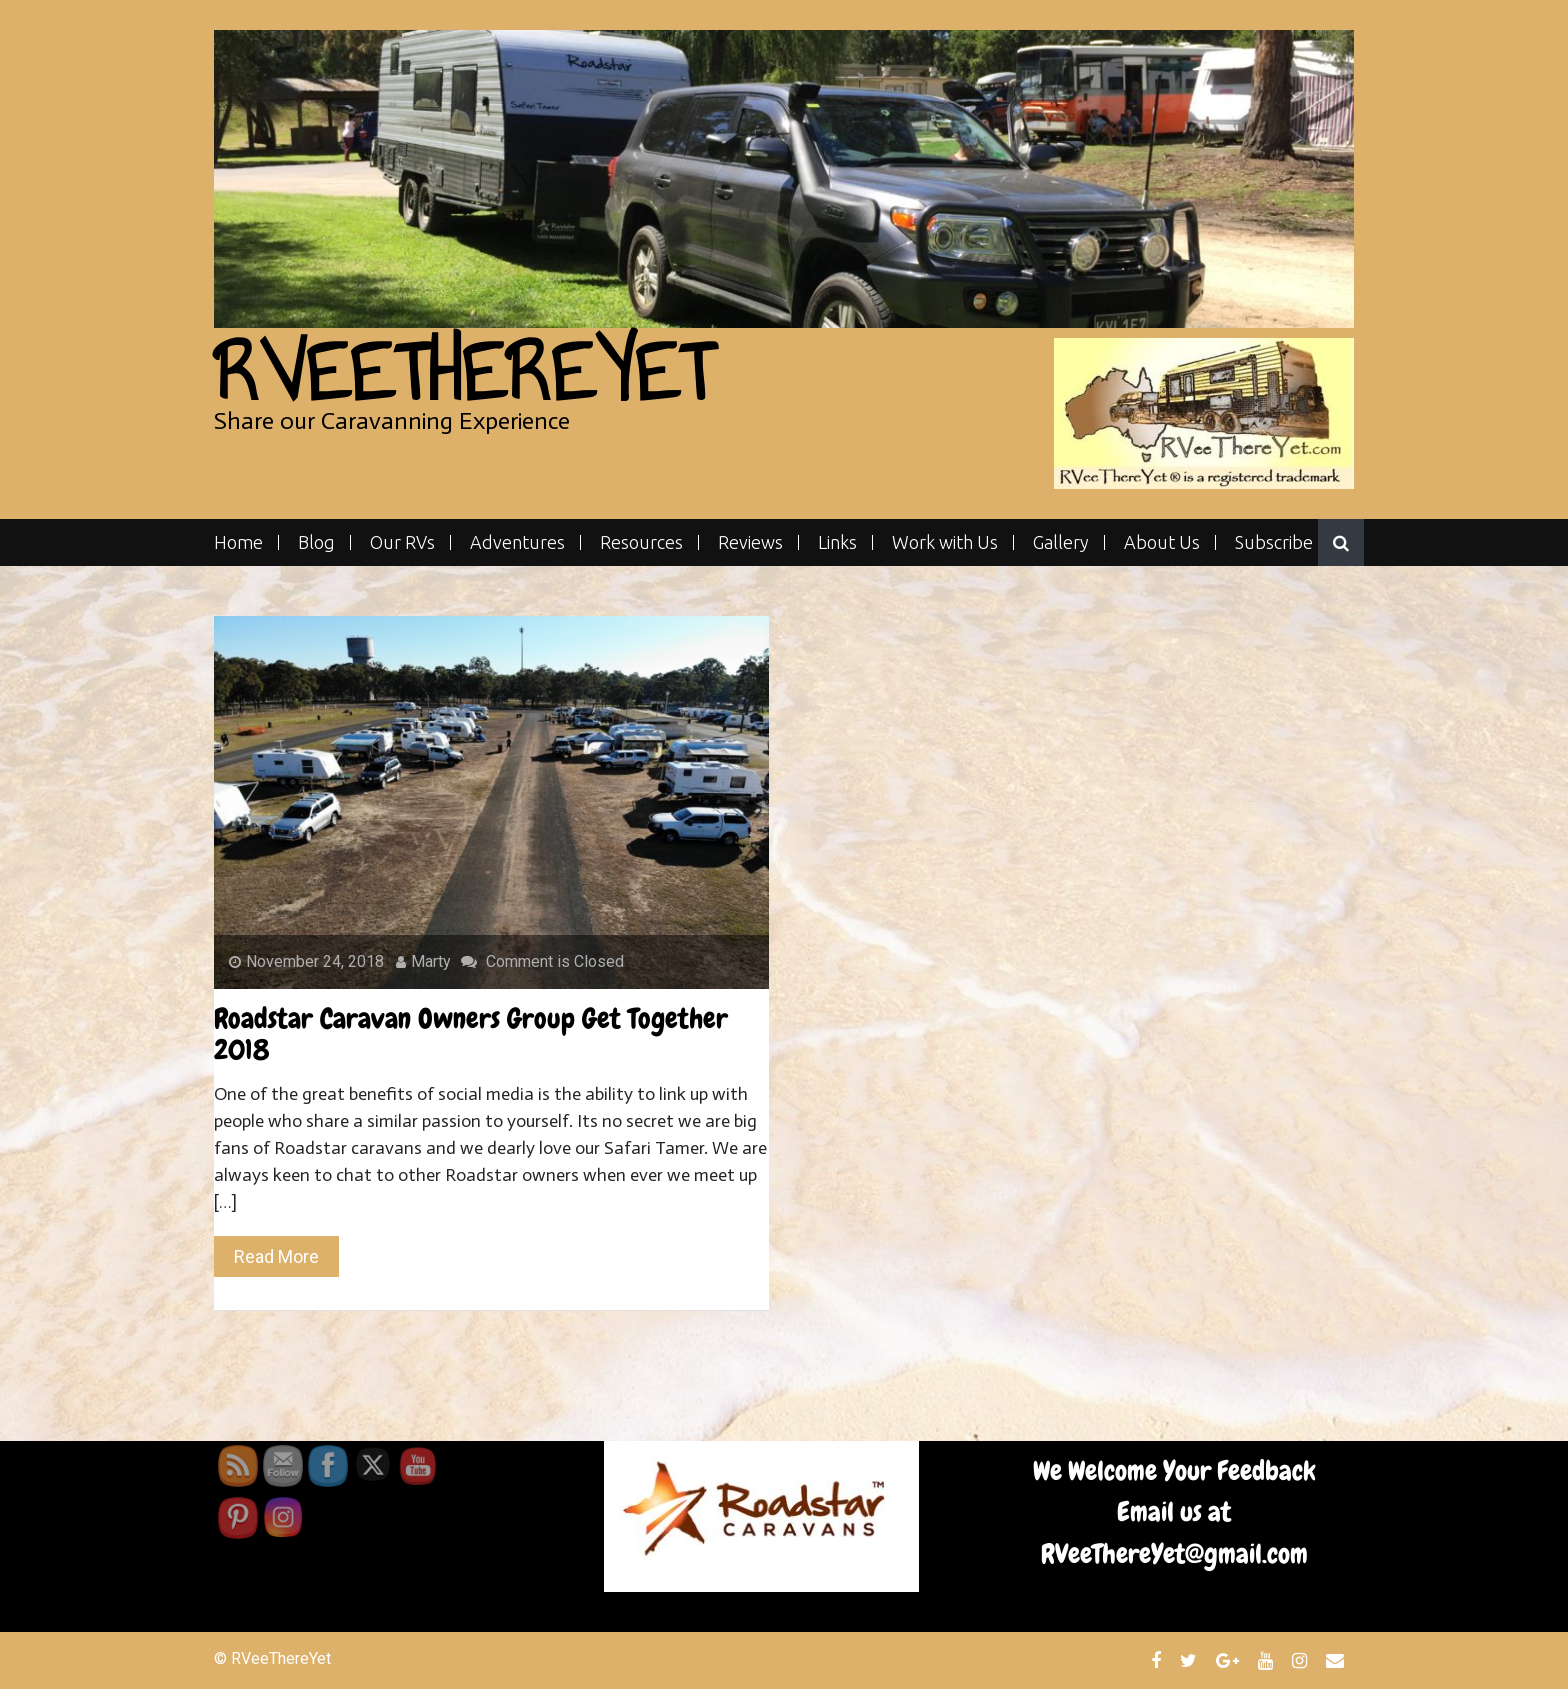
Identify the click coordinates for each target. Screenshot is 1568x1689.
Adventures (517, 542)
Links (837, 542)
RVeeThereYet (463, 372)
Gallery (1061, 542)
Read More (276, 1256)
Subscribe (1274, 542)
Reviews (750, 542)
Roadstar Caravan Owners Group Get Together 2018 (471, 1034)
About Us (1162, 542)
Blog (316, 542)
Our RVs (402, 542)
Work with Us (945, 542)
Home (238, 542)
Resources (641, 542)
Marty (423, 961)
